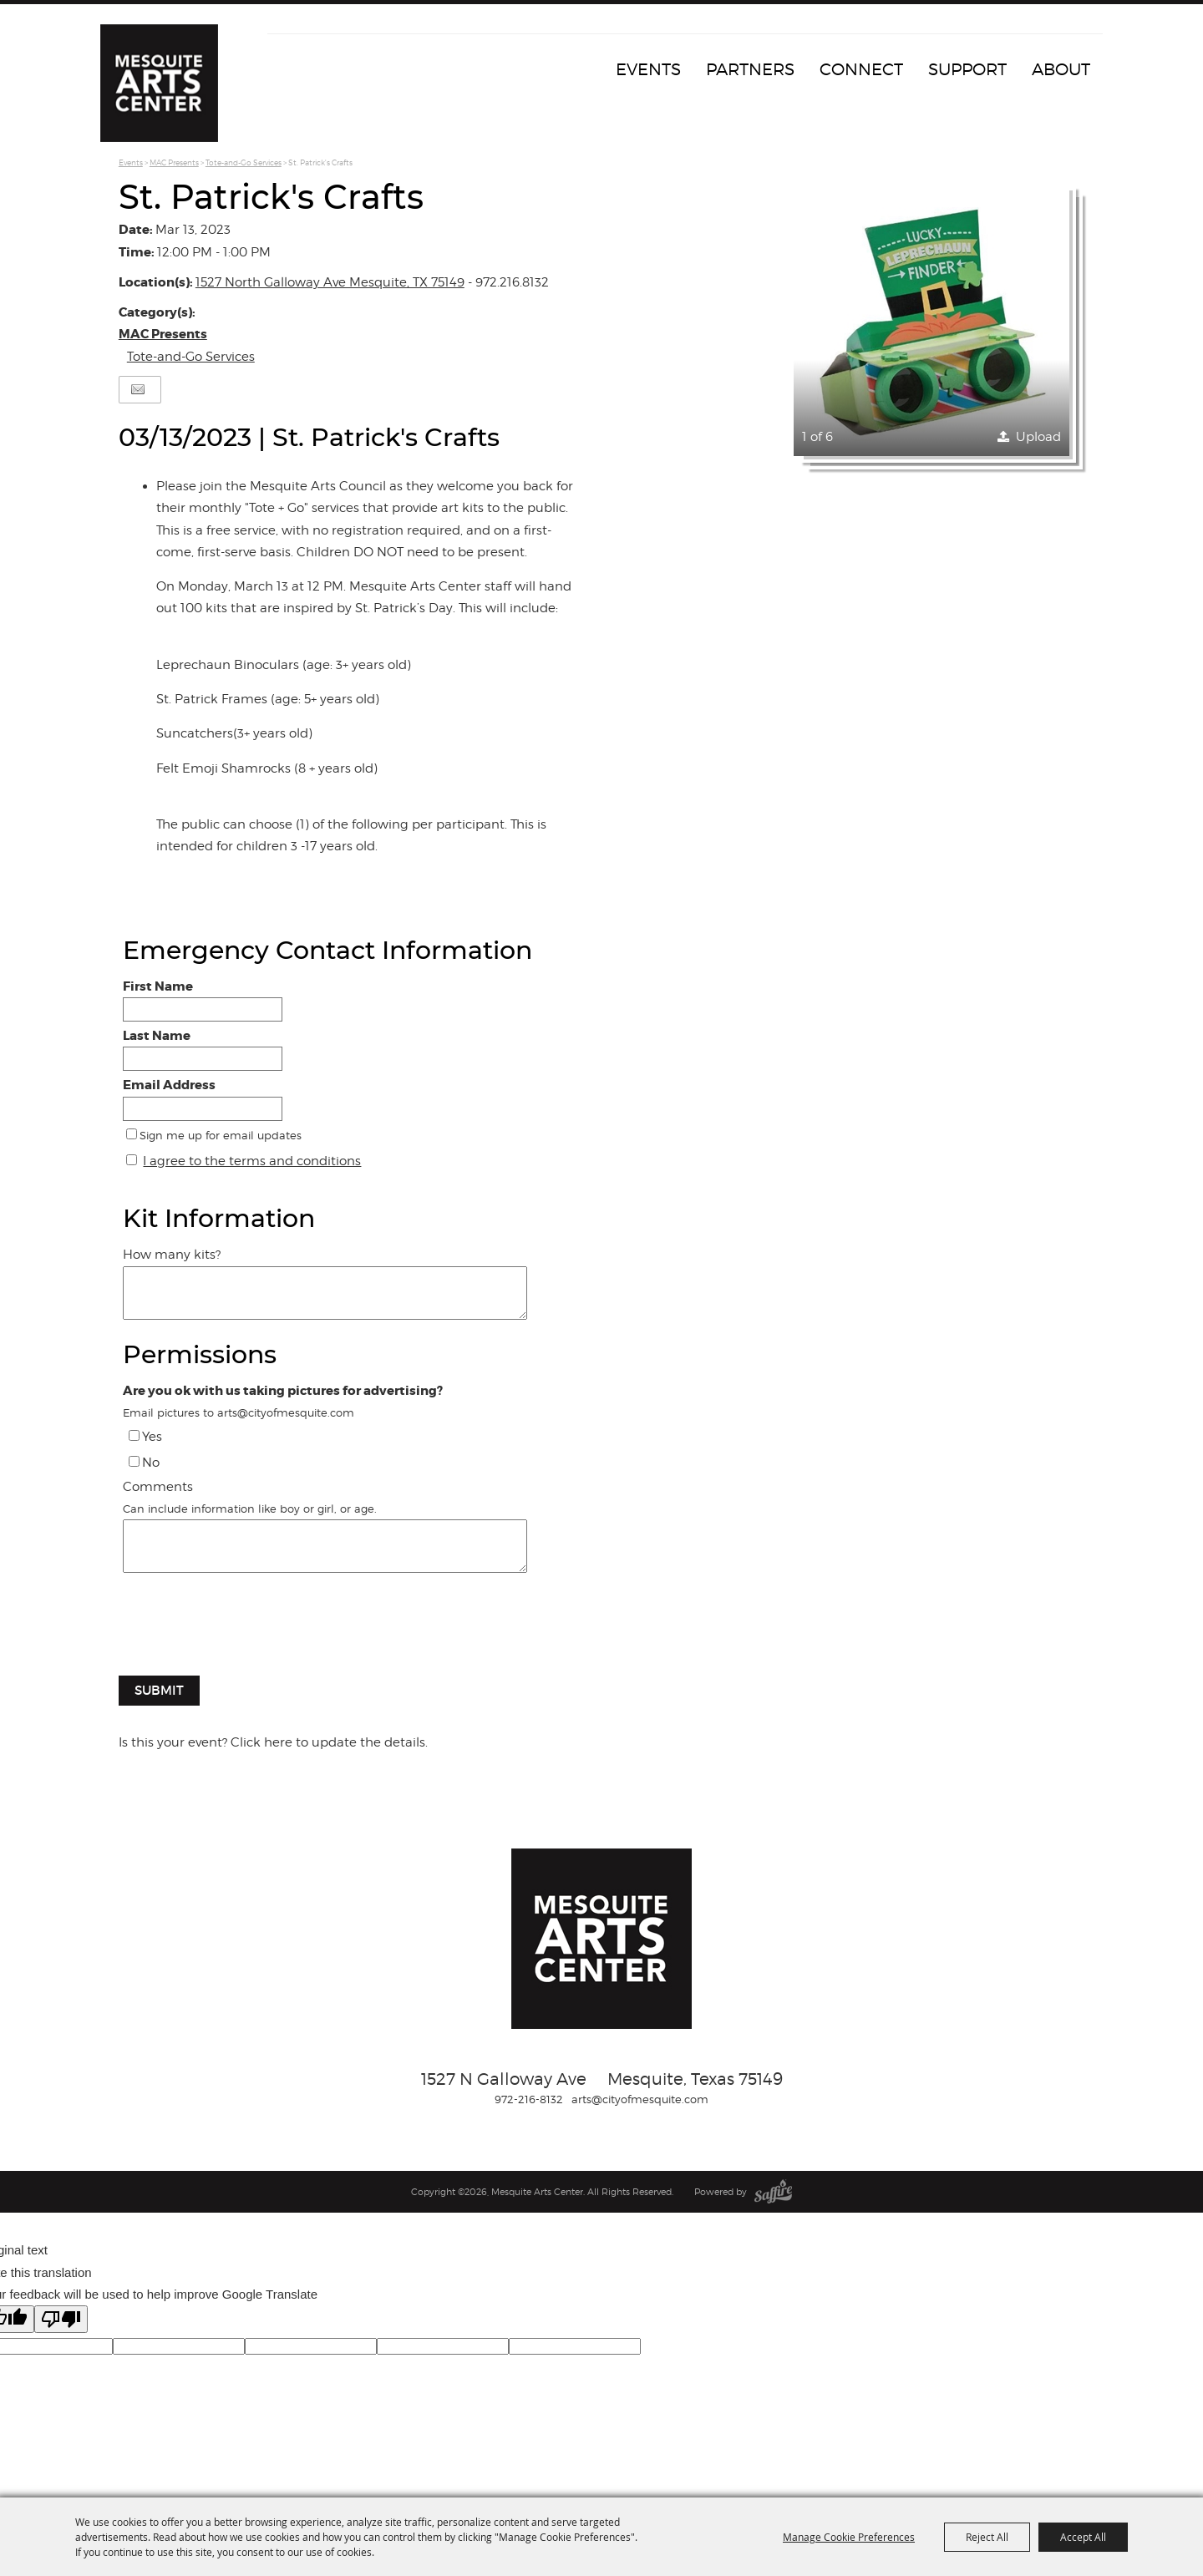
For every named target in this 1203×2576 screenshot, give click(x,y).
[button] (931, 318)
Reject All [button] (987, 2536)
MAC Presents (174, 162)
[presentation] (246, 1633)
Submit (159, 1690)
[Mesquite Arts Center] (163, 87)
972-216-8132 (529, 2099)
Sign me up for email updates (221, 1135)
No (151, 1462)
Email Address (169, 1085)
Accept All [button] (1083, 2536)
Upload (1038, 436)
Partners (750, 69)
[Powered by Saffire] (773, 2192)
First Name (158, 986)
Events (648, 69)
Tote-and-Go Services (244, 162)
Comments (158, 1486)
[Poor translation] (61, 2319)
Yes (152, 1436)
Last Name (156, 1035)
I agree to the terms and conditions (252, 1161)
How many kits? (172, 1254)
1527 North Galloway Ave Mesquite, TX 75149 (329, 282)
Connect (861, 69)
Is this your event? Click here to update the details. (273, 1742)
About (1061, 69)
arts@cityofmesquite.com (639, 2099)
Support (967, 69)
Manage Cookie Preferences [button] (849, 2536)
